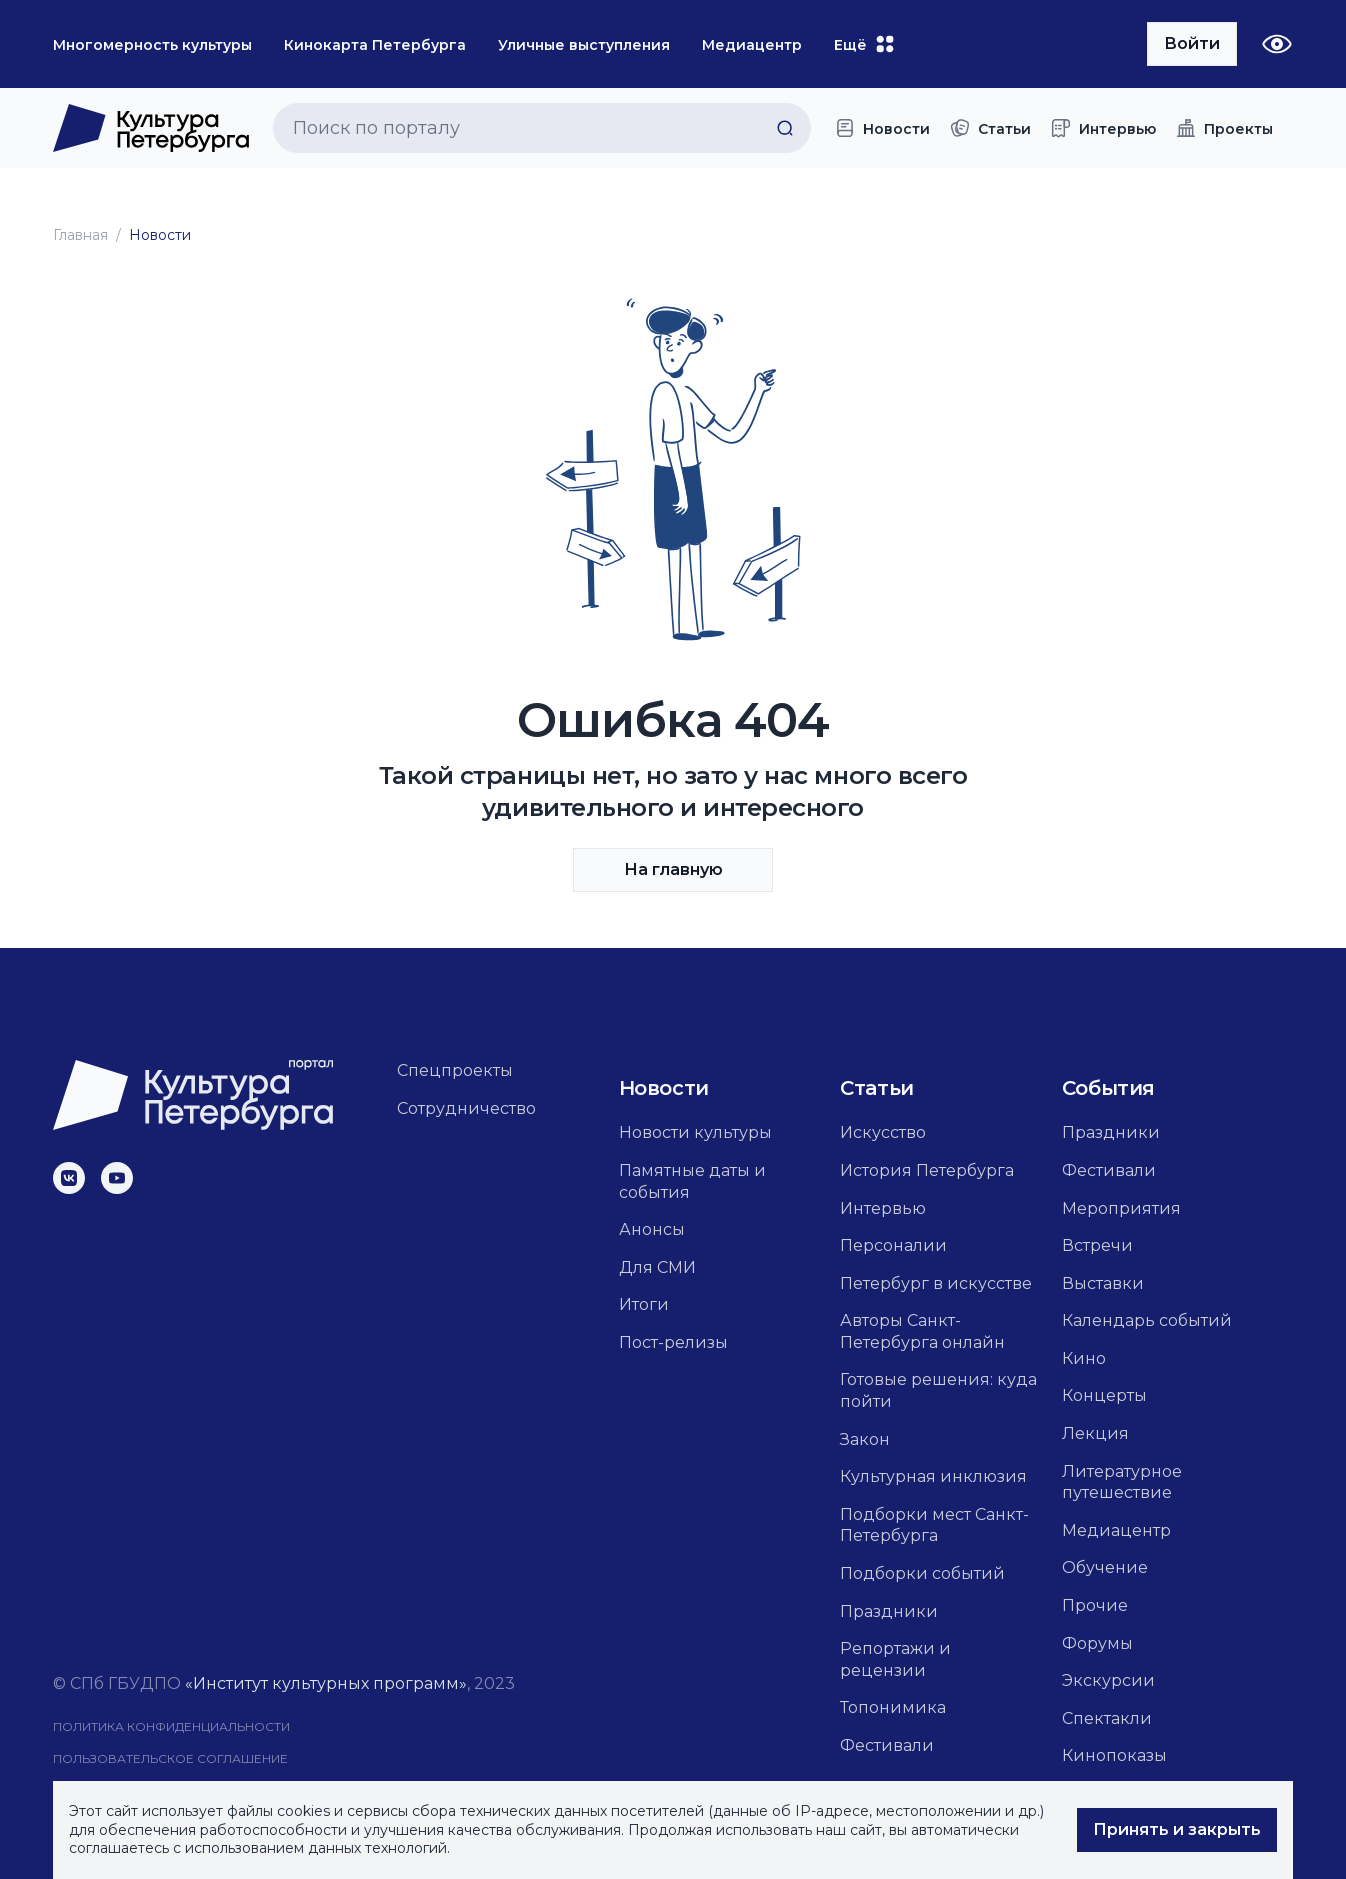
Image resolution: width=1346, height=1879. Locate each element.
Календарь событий (1147, 1320)
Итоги (644, 1304)
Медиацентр (1116, 1530)
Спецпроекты (455, 1070)
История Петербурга (927, 1170)
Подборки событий (922, 1573)
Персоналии (893, 1245)
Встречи (1097, 1245)
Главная (80, 235)
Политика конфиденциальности (171, 1726)
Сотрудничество (466, 1108)
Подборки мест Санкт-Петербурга (934, 1525)
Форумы (1097, 1643)
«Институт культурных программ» (326, 1683)
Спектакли (1107, 1718)
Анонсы (652, 1229)
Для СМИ (657, 1267)
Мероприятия (1121, 1208)
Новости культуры (695, 1132)
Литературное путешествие (1122, 1482)
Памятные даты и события (692, 1181)
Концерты (1104, 1395)
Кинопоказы (1114, 1755)
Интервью (883, 1208)
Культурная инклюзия (933, 1476)
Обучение (1105, 1567)
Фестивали (887, 1745)
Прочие (1095, 1605)
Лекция (1095, 1433)
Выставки (1103, 1283)
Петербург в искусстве (936, 1283)
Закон (865, 1439)
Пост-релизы (673, 1342)
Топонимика (893, 1707)
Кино (1084, 1358)
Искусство (883, 1132)
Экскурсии (1108, 1680)
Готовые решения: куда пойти (938, 1390)
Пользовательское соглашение (170, 1758)
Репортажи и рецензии (895, 1659)
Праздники (889, 1611)
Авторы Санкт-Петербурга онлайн (922, 1331)
